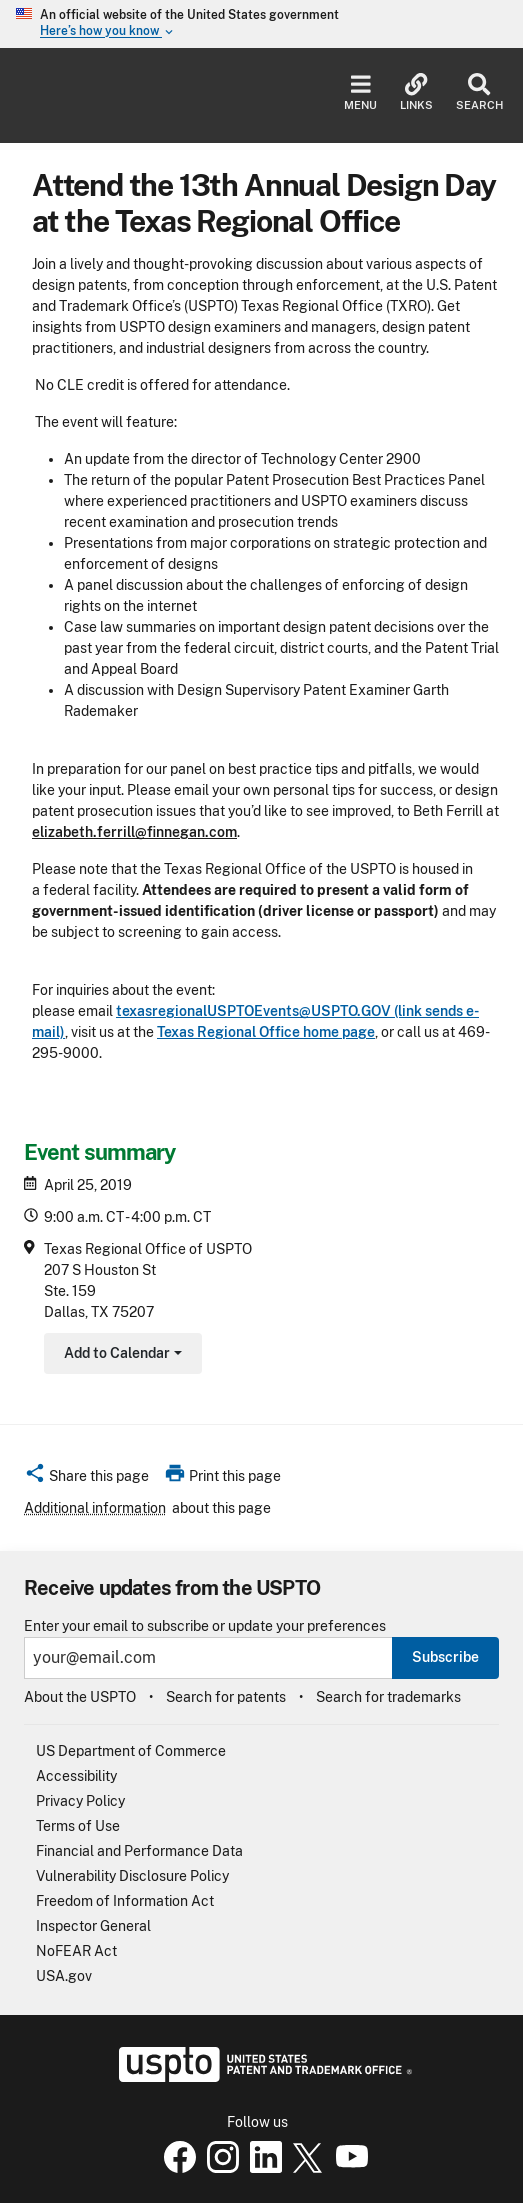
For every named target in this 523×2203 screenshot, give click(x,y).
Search (479, 92)
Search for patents (226, 1697)
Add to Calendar (120, 1355)
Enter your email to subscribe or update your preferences (205, 1626)
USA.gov (64, 1976)
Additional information (95, 1508)
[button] (86, 1479)
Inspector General (93, 1926)
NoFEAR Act (76, 1951)
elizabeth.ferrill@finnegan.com (134, 832)
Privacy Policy (80, 1801)
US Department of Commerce (131, 1751)
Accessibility (76, 1776)
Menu (360, 92)
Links (416, 92)
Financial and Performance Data (139, 1851)
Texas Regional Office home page (266, 1032)
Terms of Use (78, 1826)
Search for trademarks (388, 1697)
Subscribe (445, 1657)
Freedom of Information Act (125, 1901)
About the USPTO (80, 1697)
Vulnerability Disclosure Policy (132, 1876)
